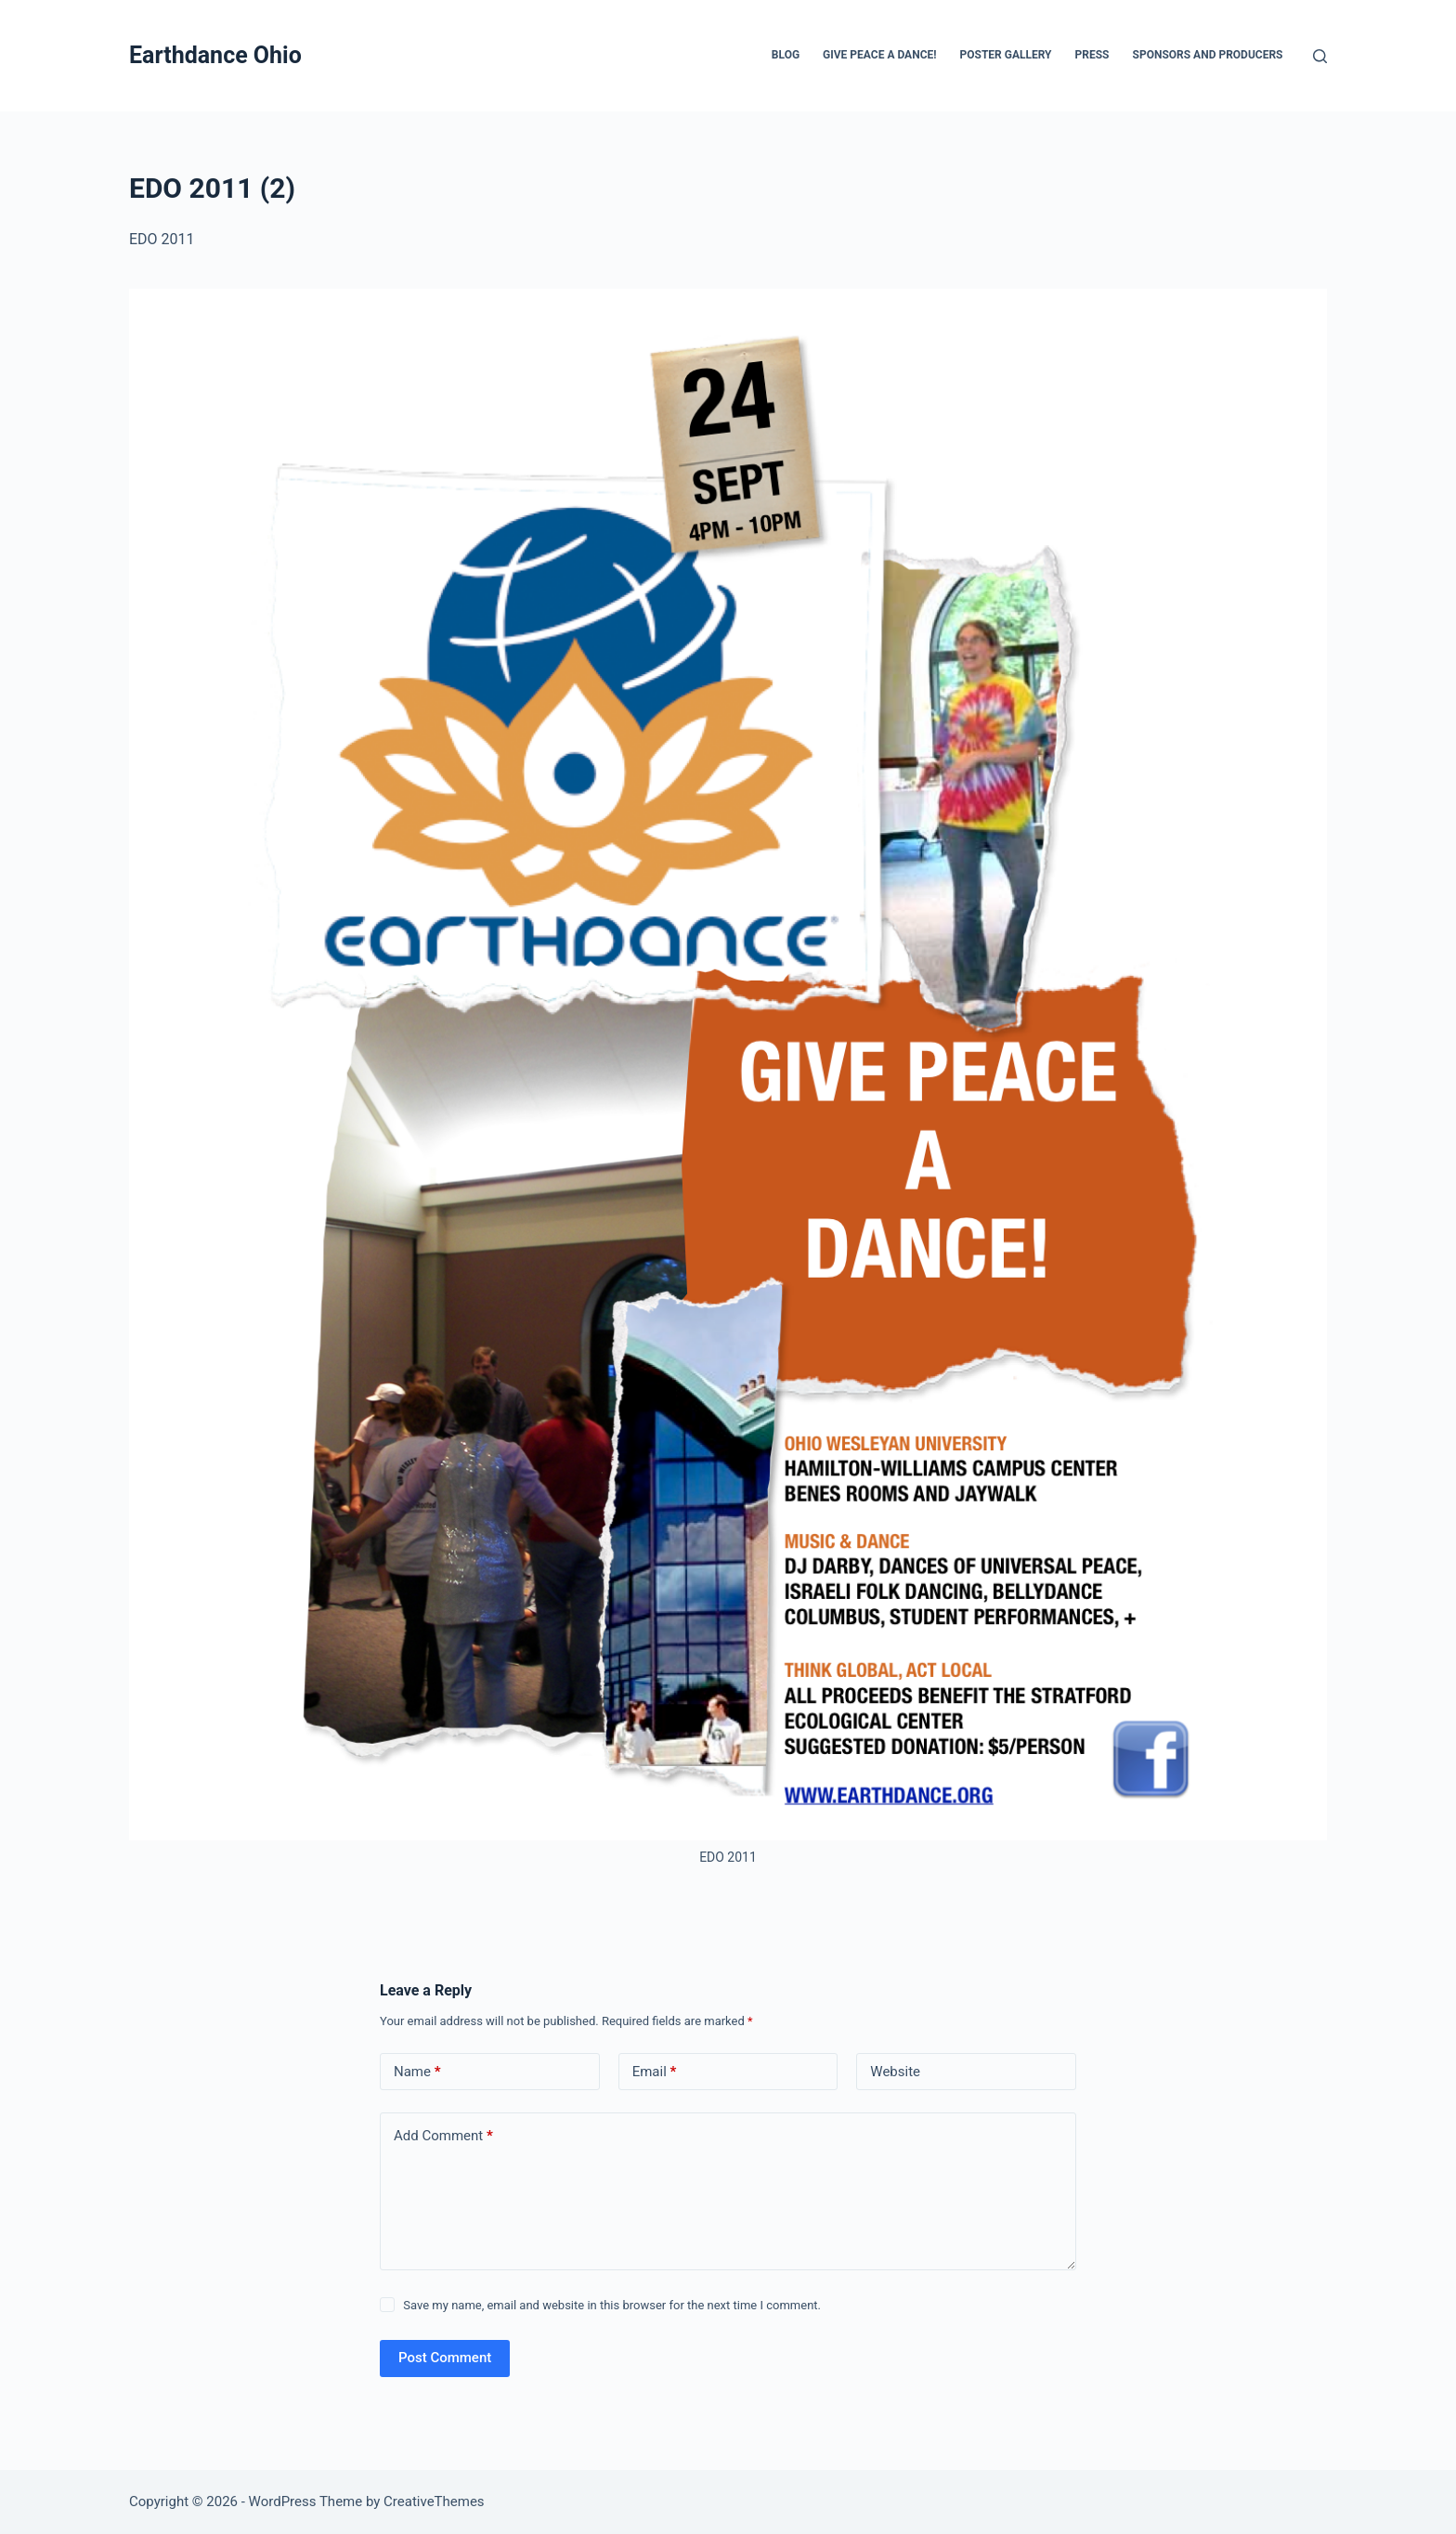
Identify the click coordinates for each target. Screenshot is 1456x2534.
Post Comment (444, 2357)
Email (654, 2072)
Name (417, 2072)
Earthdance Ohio (215, 55)
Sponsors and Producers (1208, 54)
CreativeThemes (434, 2501)
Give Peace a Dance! (879, 54)
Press (1092, 54)
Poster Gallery (1005, 54)
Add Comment (443, 2136)
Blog (786, 54)
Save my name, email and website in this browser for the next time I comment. (612, 2305)
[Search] (1320, 56)
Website (895, 2071)
